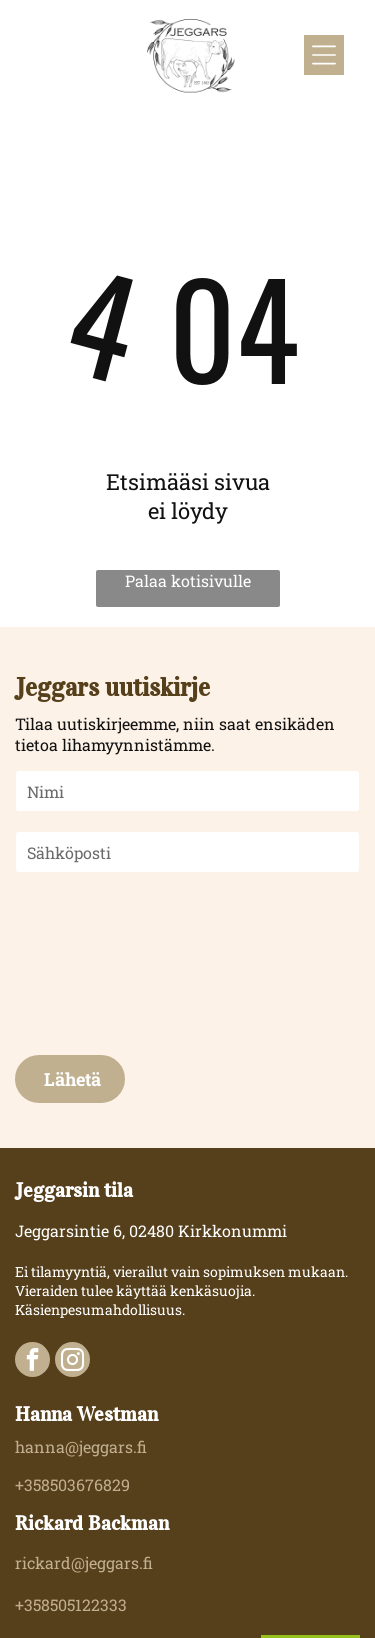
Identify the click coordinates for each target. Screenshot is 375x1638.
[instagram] (72, 1362)
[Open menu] (324, 55)
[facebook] (32, 1362)
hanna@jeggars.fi (81, 1446)
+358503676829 (72, 1484)
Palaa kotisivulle (188, 580)
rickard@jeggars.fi (84, 1562)
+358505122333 (71, 1604)
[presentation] (98, 962)
